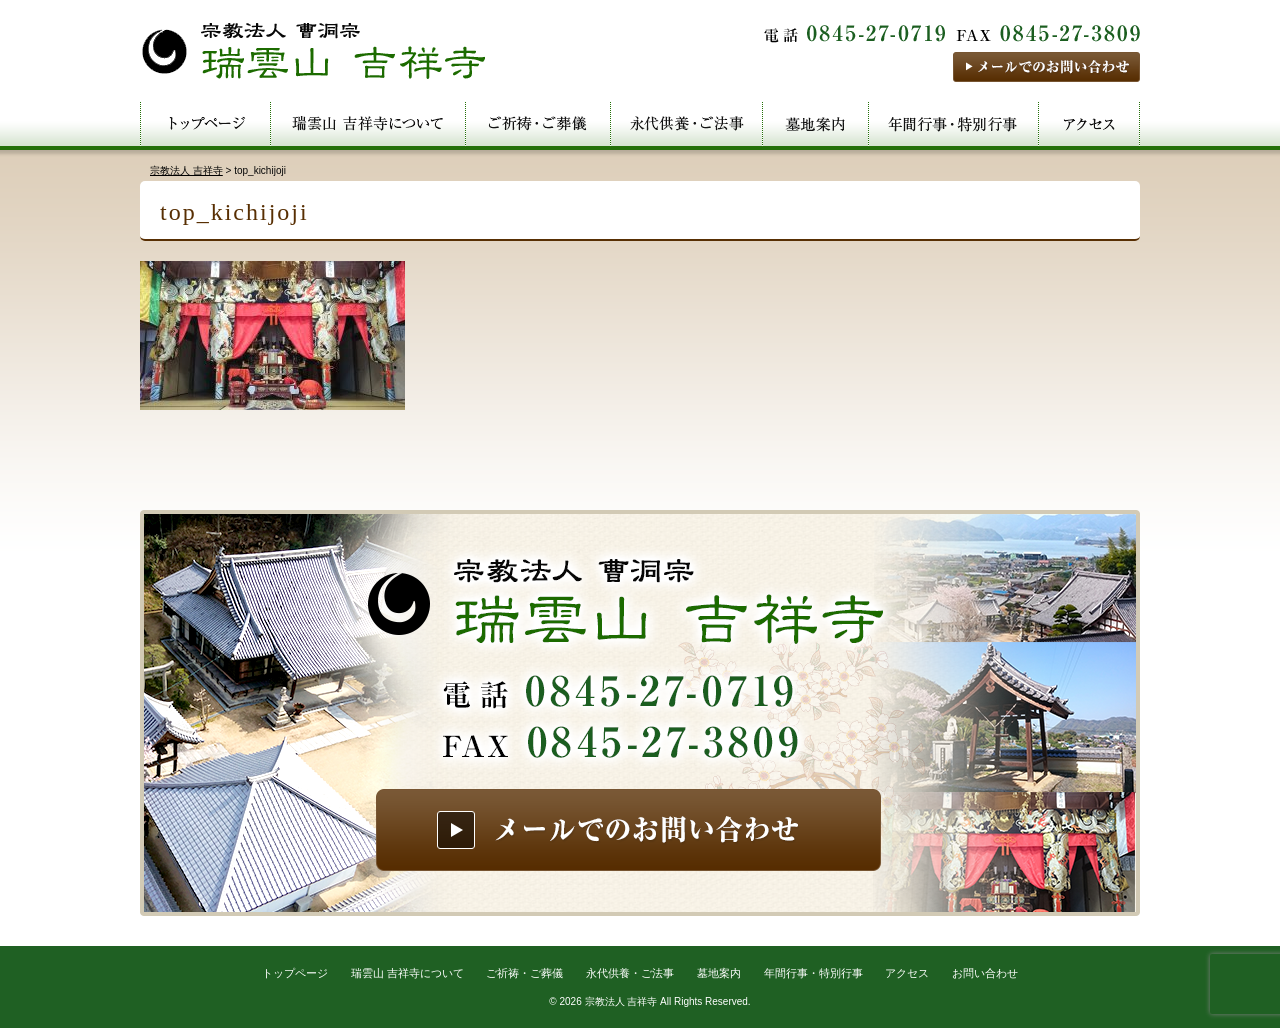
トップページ (295, 973)
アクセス (907, 973)
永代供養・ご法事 (630, 973)
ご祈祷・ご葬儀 (524, 973)
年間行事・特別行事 (813, 973)
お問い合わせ (985, 973)
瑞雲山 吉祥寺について (407, 973)
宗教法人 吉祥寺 (621, 1001)
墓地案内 (719, 973)
